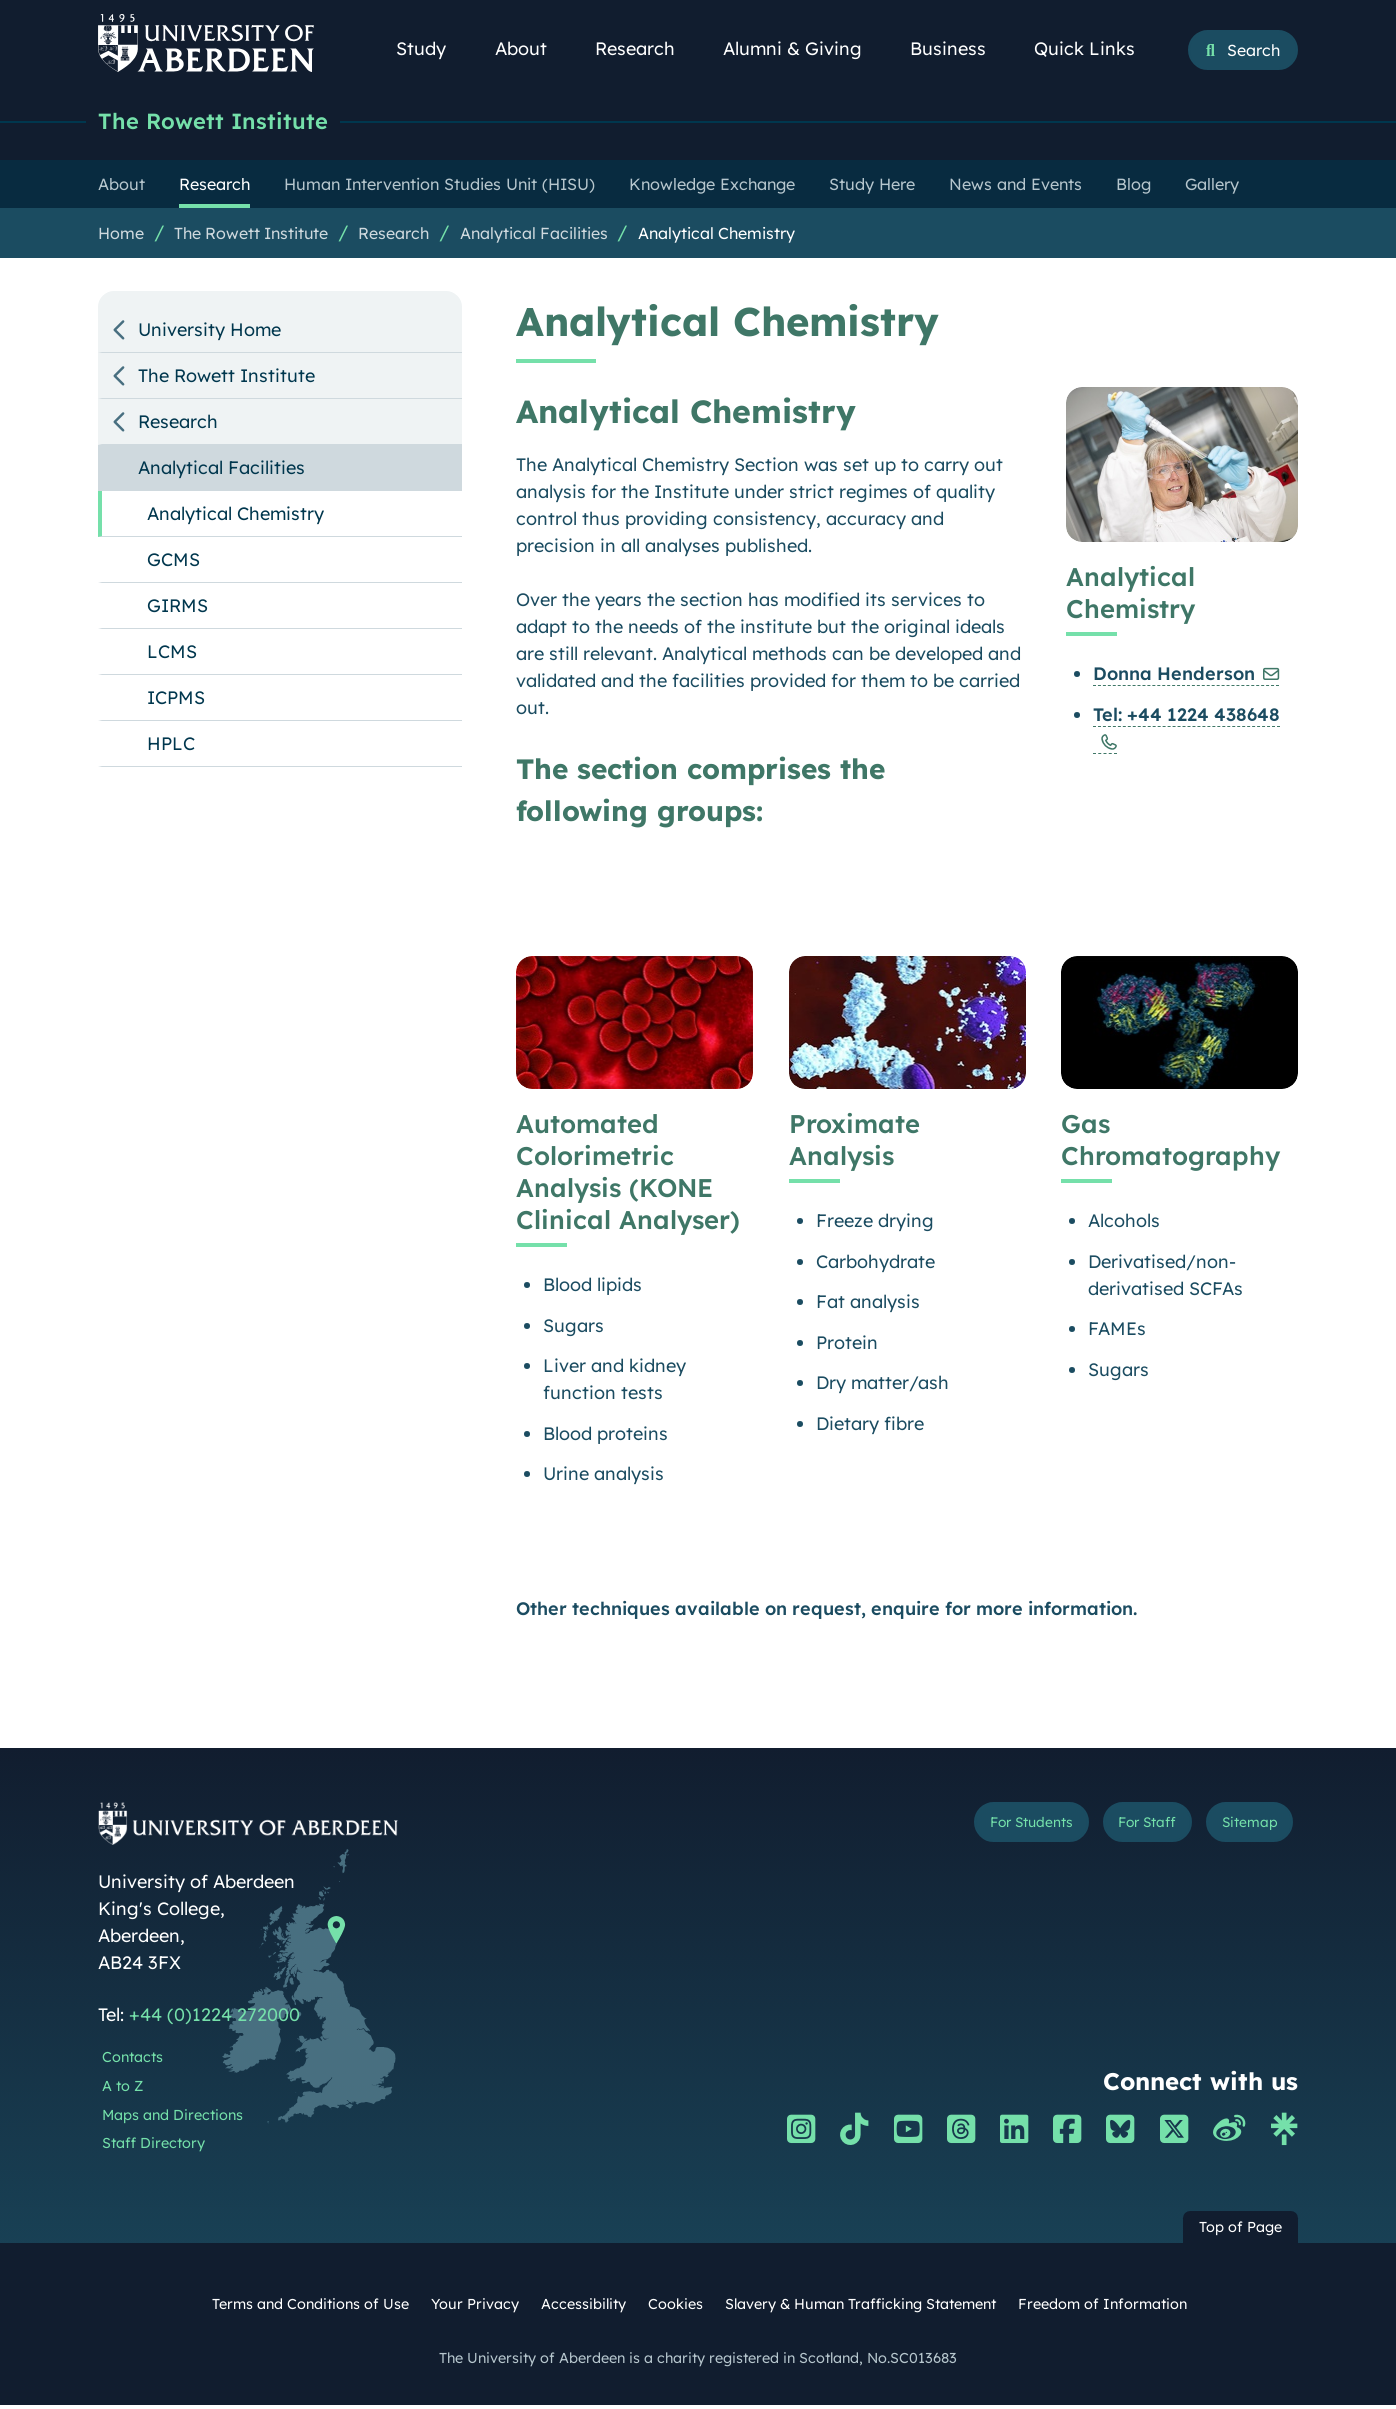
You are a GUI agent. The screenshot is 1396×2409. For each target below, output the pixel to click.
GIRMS (177, 609)
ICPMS (176, 701)
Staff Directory (153, 2147)
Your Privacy (475, 2308)
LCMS (172, 655)
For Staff (1109, 1830)
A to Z (122, 2090)
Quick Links (1095, 48)
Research (646, 48)
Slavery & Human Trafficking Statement (860, 2308)
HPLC (171, 747)
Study (432, 48)
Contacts (132, 2061)
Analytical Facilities (534, 237)
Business (959, 48)
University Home (209, 333)
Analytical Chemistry (716, 237)
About (532, 48)
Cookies (675, 2308)
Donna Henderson (1174, 676)
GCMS (173, 563)
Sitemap (1237, 1830)
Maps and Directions (172, 2119)
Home (121, 237)
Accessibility (583, 2308)
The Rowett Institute (228, 122)
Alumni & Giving (803, 48)
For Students (961, 1830)
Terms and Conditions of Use (310, 2308)
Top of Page (1240, 2231)
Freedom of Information (1102, 2308)
